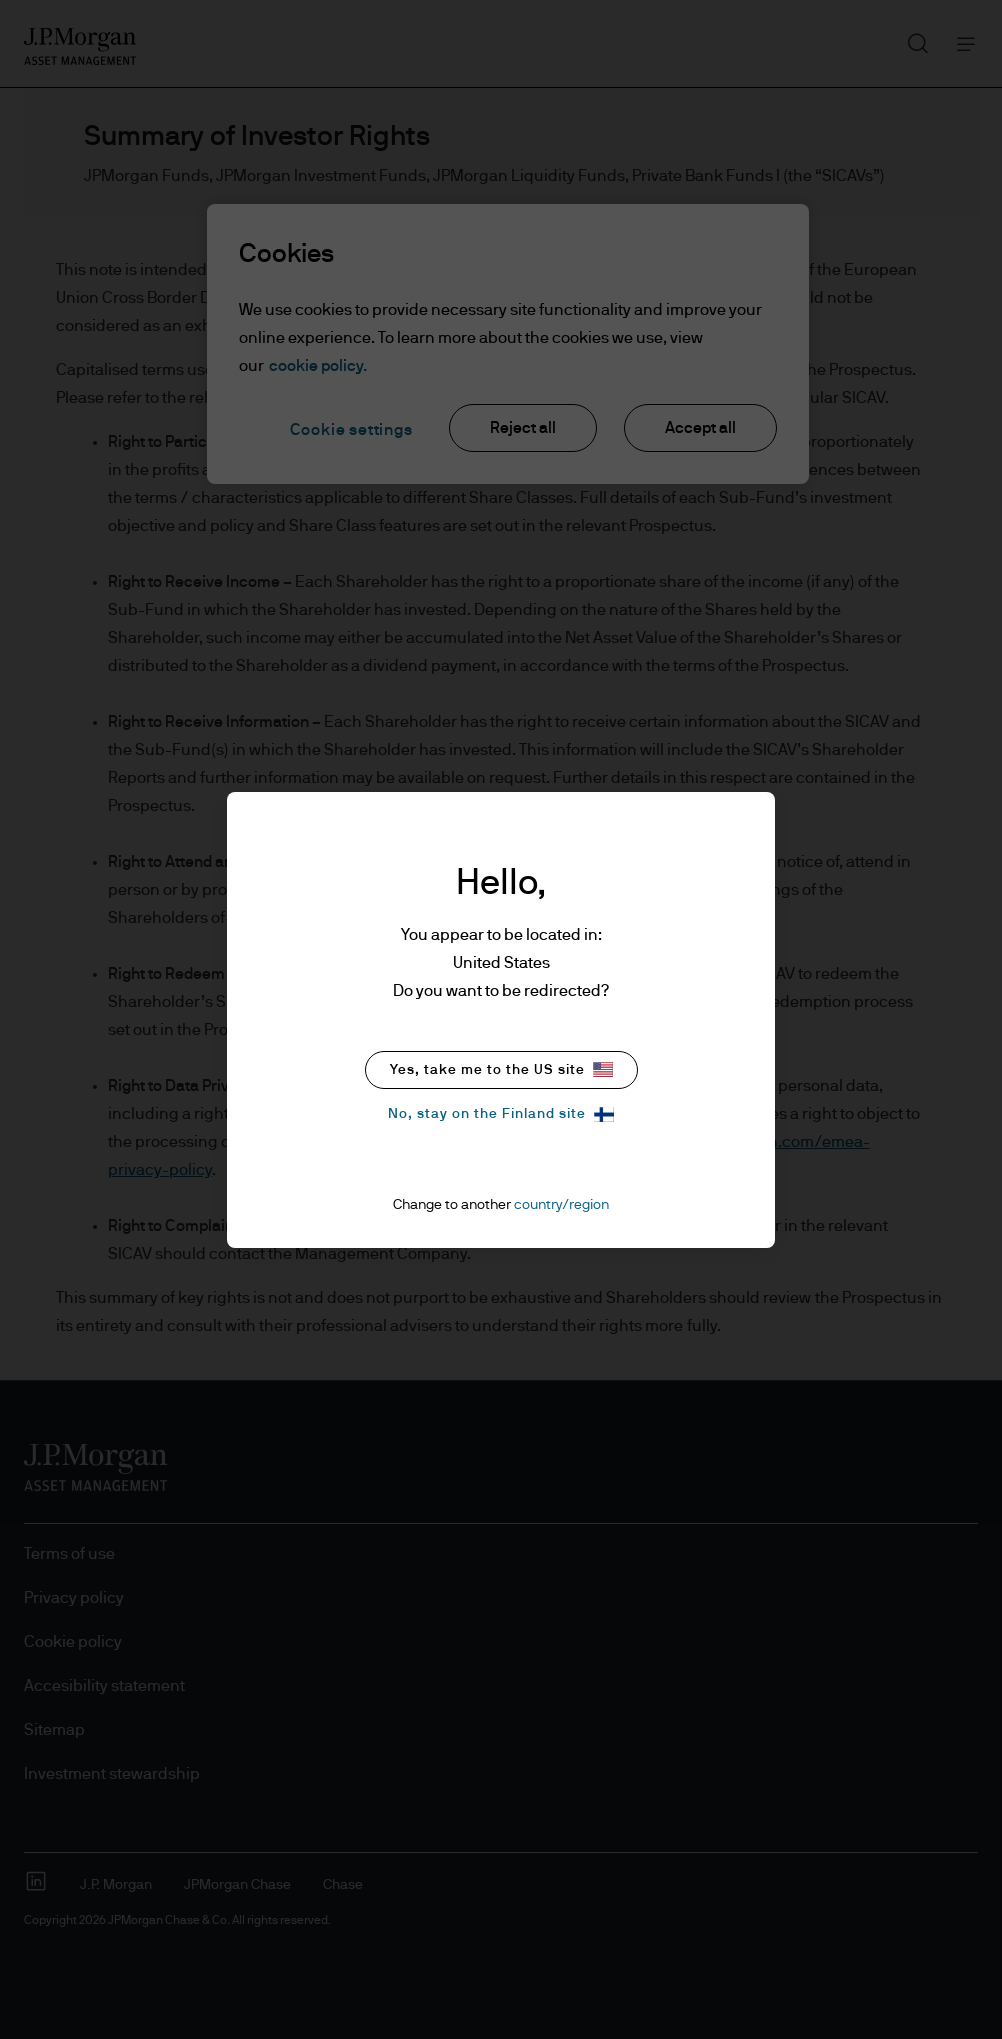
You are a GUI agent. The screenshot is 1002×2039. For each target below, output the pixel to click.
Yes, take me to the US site (501, 1069)
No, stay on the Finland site (501, 1114)
